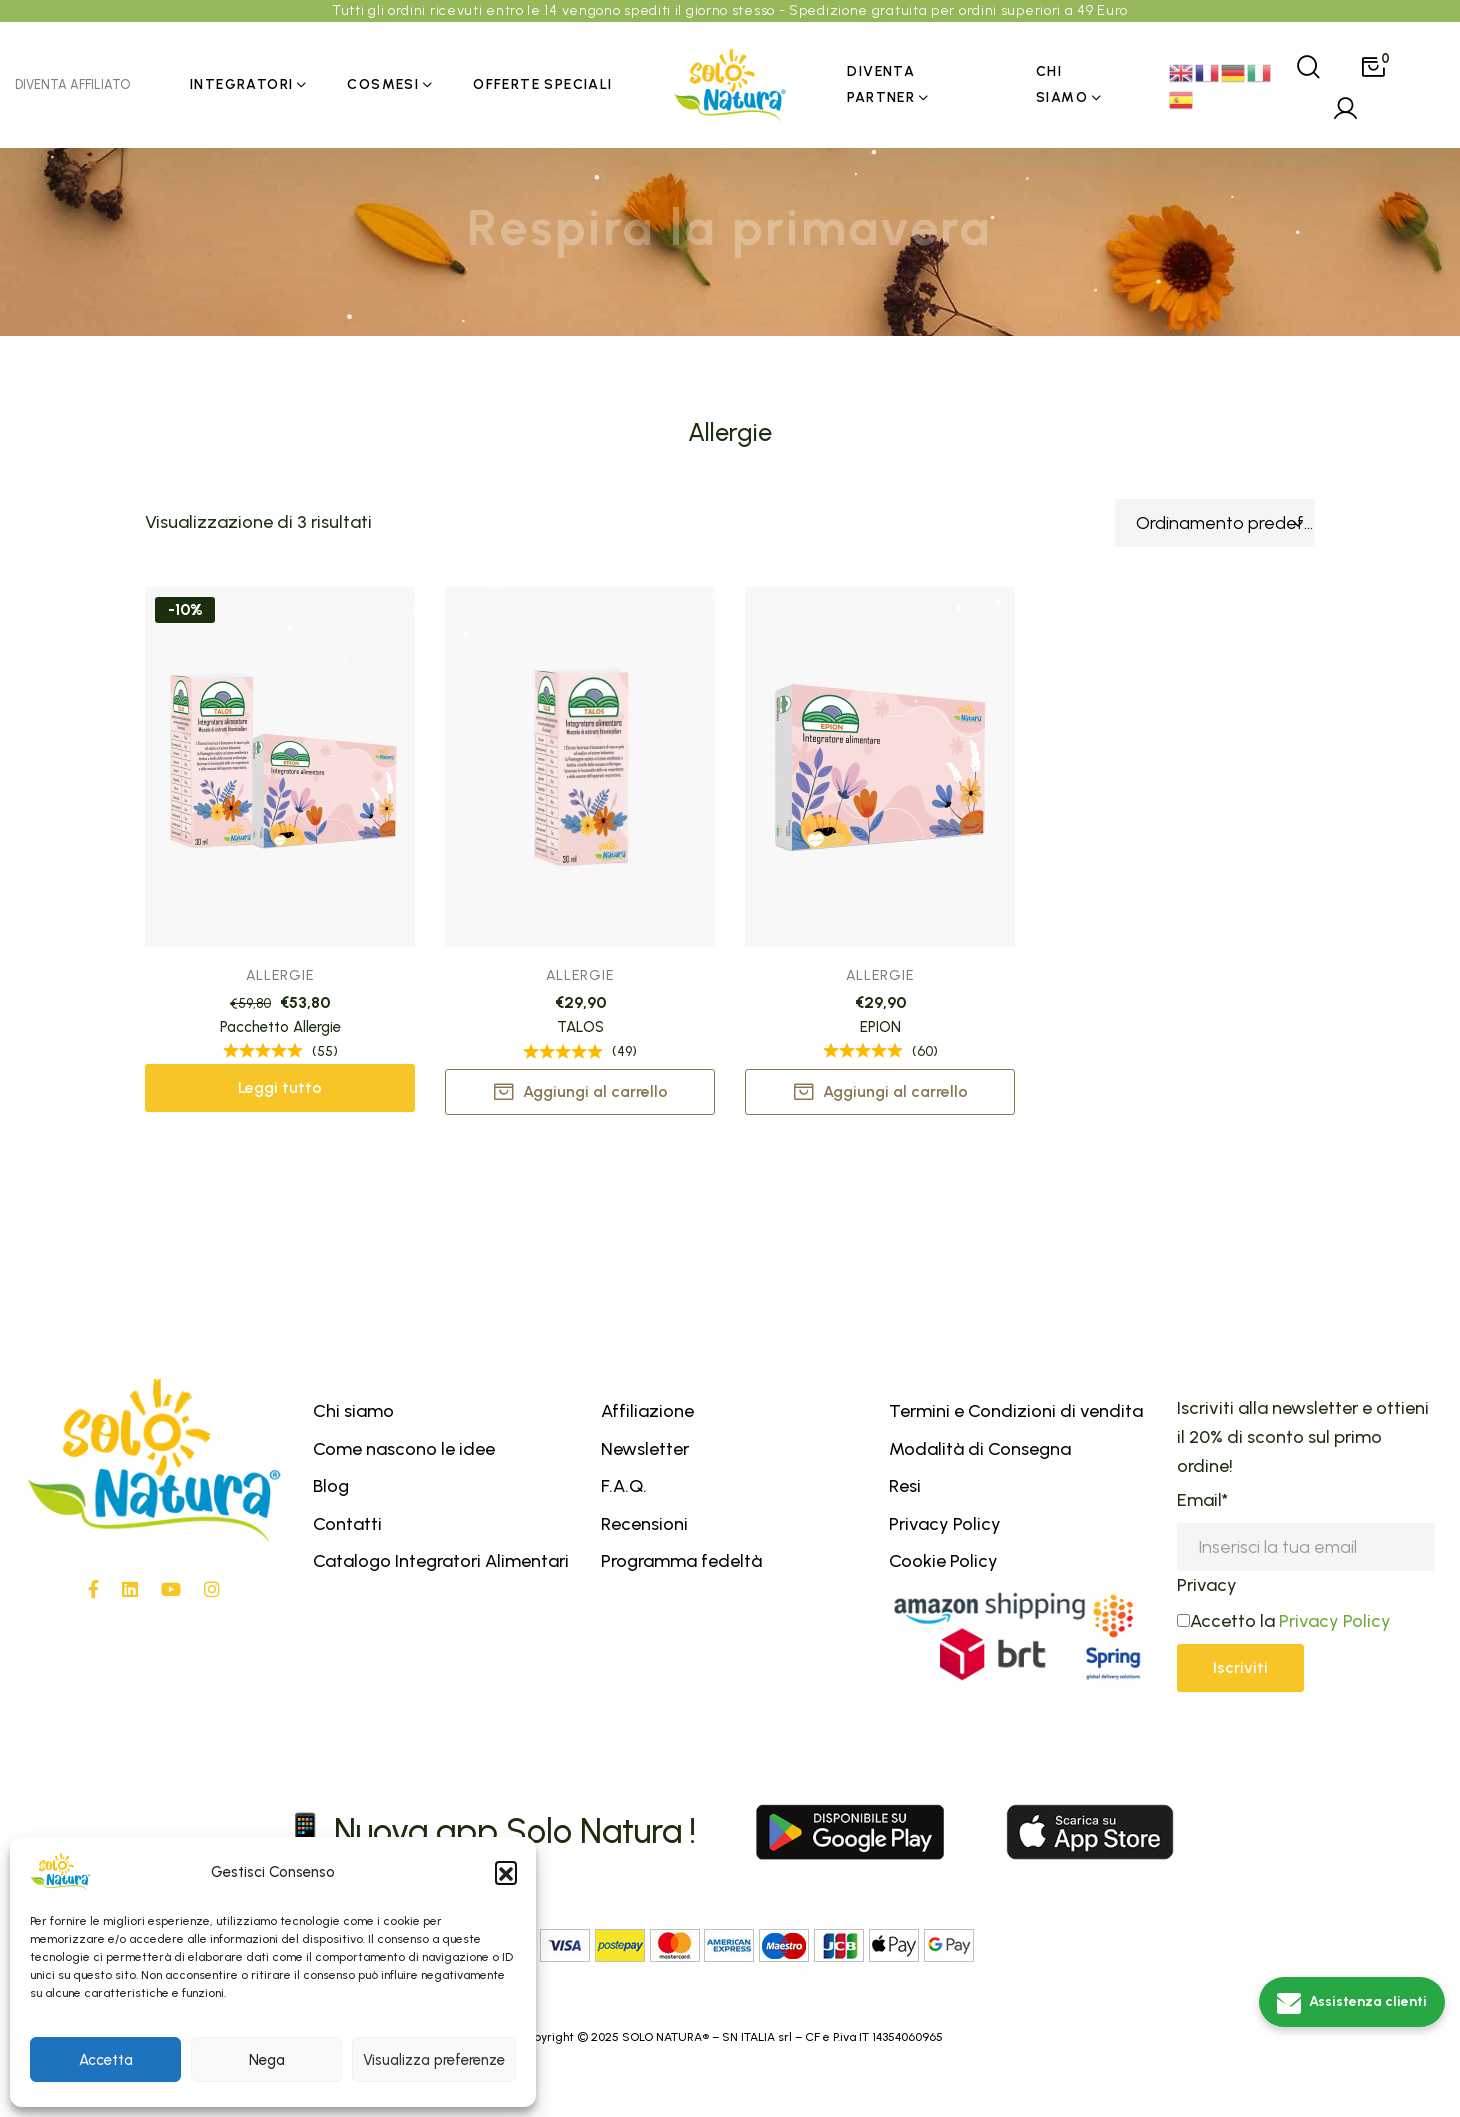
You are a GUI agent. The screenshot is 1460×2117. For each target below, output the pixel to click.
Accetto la (1226, 1621)
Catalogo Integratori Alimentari (441, 1561)
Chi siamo (353, 1411)
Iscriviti (1240, 1667)
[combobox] (1215, 523)
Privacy (1207, 1585)
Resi (905, 1486)
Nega (267, 2060)
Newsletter (645, 1449)
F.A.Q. (624, 1486)
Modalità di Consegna (980, 1449)
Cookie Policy (943, 1561)
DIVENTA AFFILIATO (72, 84)
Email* (1202, 1500)
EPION (880, 1030)
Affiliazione (647, 1411)
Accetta (106, 2060)
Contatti (347, 1524)
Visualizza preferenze (434, 2060)
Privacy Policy (945, 1524)
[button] (506, 1872)
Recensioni (644, 1524)
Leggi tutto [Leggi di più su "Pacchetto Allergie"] (280, 1087)
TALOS (580, 1028)
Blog (331, 1486)
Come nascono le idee (404, 1449)
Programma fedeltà (681, 1561)
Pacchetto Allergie (280, 1027)
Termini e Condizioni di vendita (1016, 1411)
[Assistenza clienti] (1352, 2002)
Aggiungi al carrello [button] (595, 1092)
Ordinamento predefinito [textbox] (1225, 523)
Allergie (280, 975)
